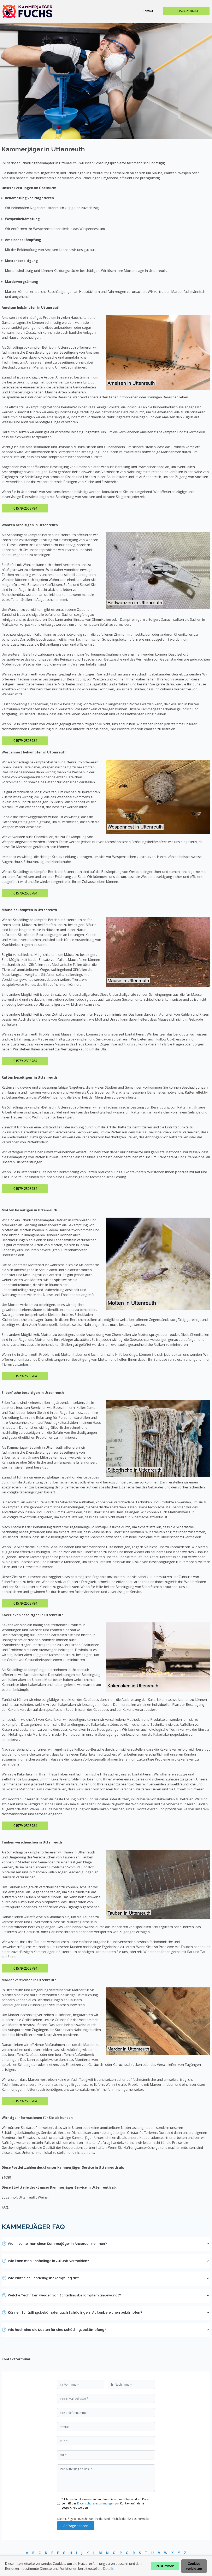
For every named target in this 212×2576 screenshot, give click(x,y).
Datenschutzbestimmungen (96, 2503)
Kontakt (148, 11)
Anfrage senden (75, 2526)
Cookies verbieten (194, 2566)
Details (108, 2568)
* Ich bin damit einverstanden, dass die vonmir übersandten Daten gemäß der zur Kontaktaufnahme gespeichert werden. (105, 2503)
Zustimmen (165, 2566)
